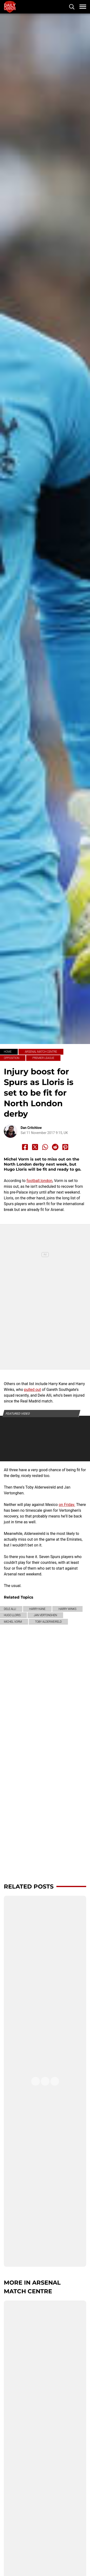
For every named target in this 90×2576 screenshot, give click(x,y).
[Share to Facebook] (25, 1147)
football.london (39, 1180)
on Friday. (67, 1504)
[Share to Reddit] (55, 1147)
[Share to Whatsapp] (45, 1147)
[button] (71, 6)
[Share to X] (35, 1147)
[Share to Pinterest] (65, 1147)
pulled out (32, 1389)
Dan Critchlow (31, 1127)
